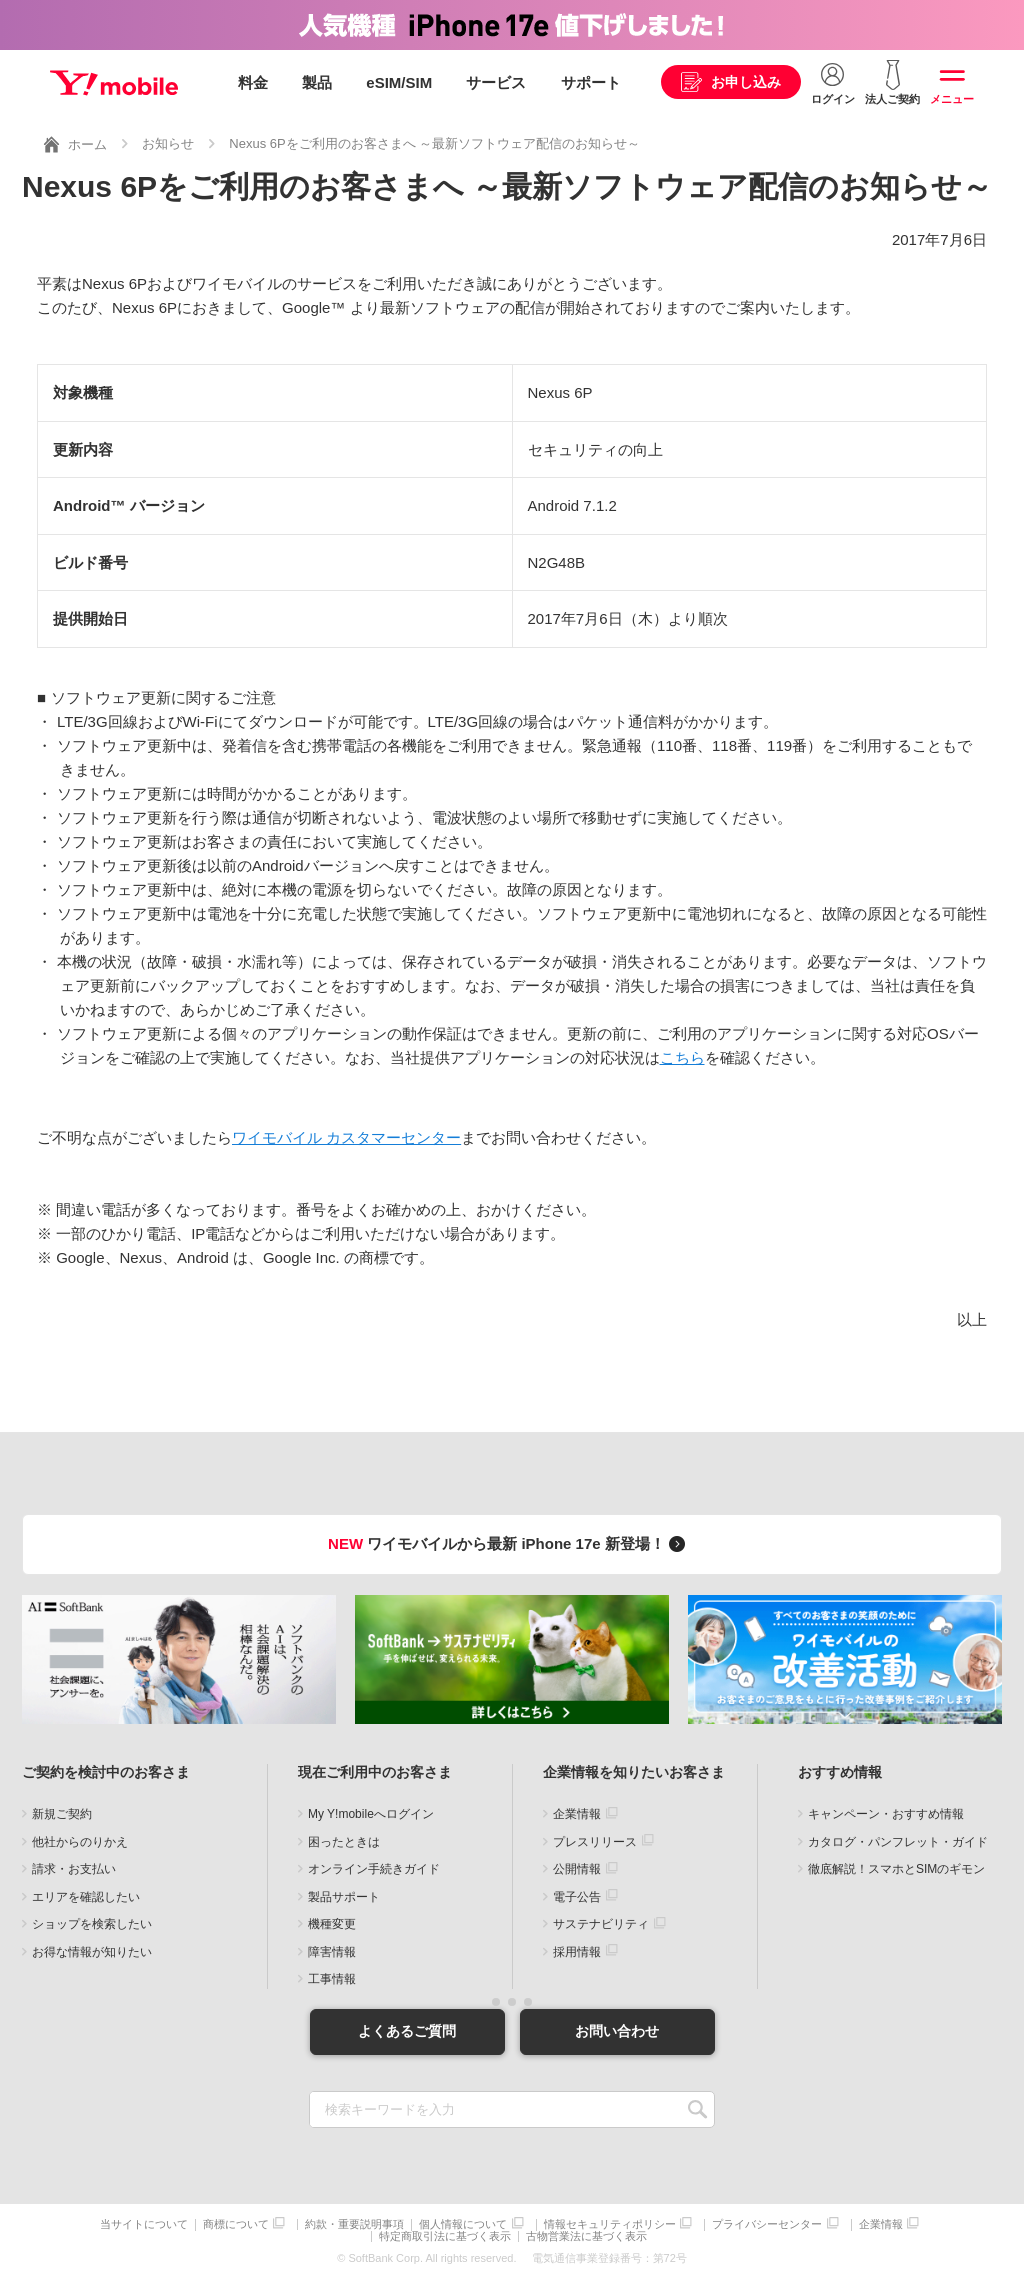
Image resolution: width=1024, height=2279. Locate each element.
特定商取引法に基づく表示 (445, 2236)
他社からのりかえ (80, 1842)
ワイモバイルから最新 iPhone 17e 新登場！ (509, 1543)
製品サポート (344, 1897)
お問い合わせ (617, 2031)
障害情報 (332, 1952)
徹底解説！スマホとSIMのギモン (896, 1869)
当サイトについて (144, 2224)
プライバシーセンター (767, 2224)
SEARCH (697, 2109)
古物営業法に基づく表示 (586, 2236)
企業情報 (577, 1814)
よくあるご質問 (407, 2031)
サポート (591, 82)
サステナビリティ (601, 1924)
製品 (317, 82)
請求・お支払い (74, 1869)
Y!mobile (114, 83)
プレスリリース (595, 1842)
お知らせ (168, 143)
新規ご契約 (62, 1814)
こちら (682, 1057)
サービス (496, 82)
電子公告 (577, 1897)
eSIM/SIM (399, 82)
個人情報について (463, 2224)
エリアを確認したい (86, 1897)
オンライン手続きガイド (374, 1869)
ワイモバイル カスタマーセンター (346, 1137)
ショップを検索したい (92, 1924)
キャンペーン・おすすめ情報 (886, 1814)
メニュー (952, 99)
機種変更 (332, 1924)
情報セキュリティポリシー (610, 2224)
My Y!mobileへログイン (371, 1814)
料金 (253, 82)
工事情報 (332, 1979)
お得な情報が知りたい (92, 1952)
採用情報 (577, 1952)
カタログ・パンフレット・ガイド (898, 1842)
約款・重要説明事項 (354, 2224)
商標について (236, 2224)
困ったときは (344, 1842)
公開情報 (577, 1869)
